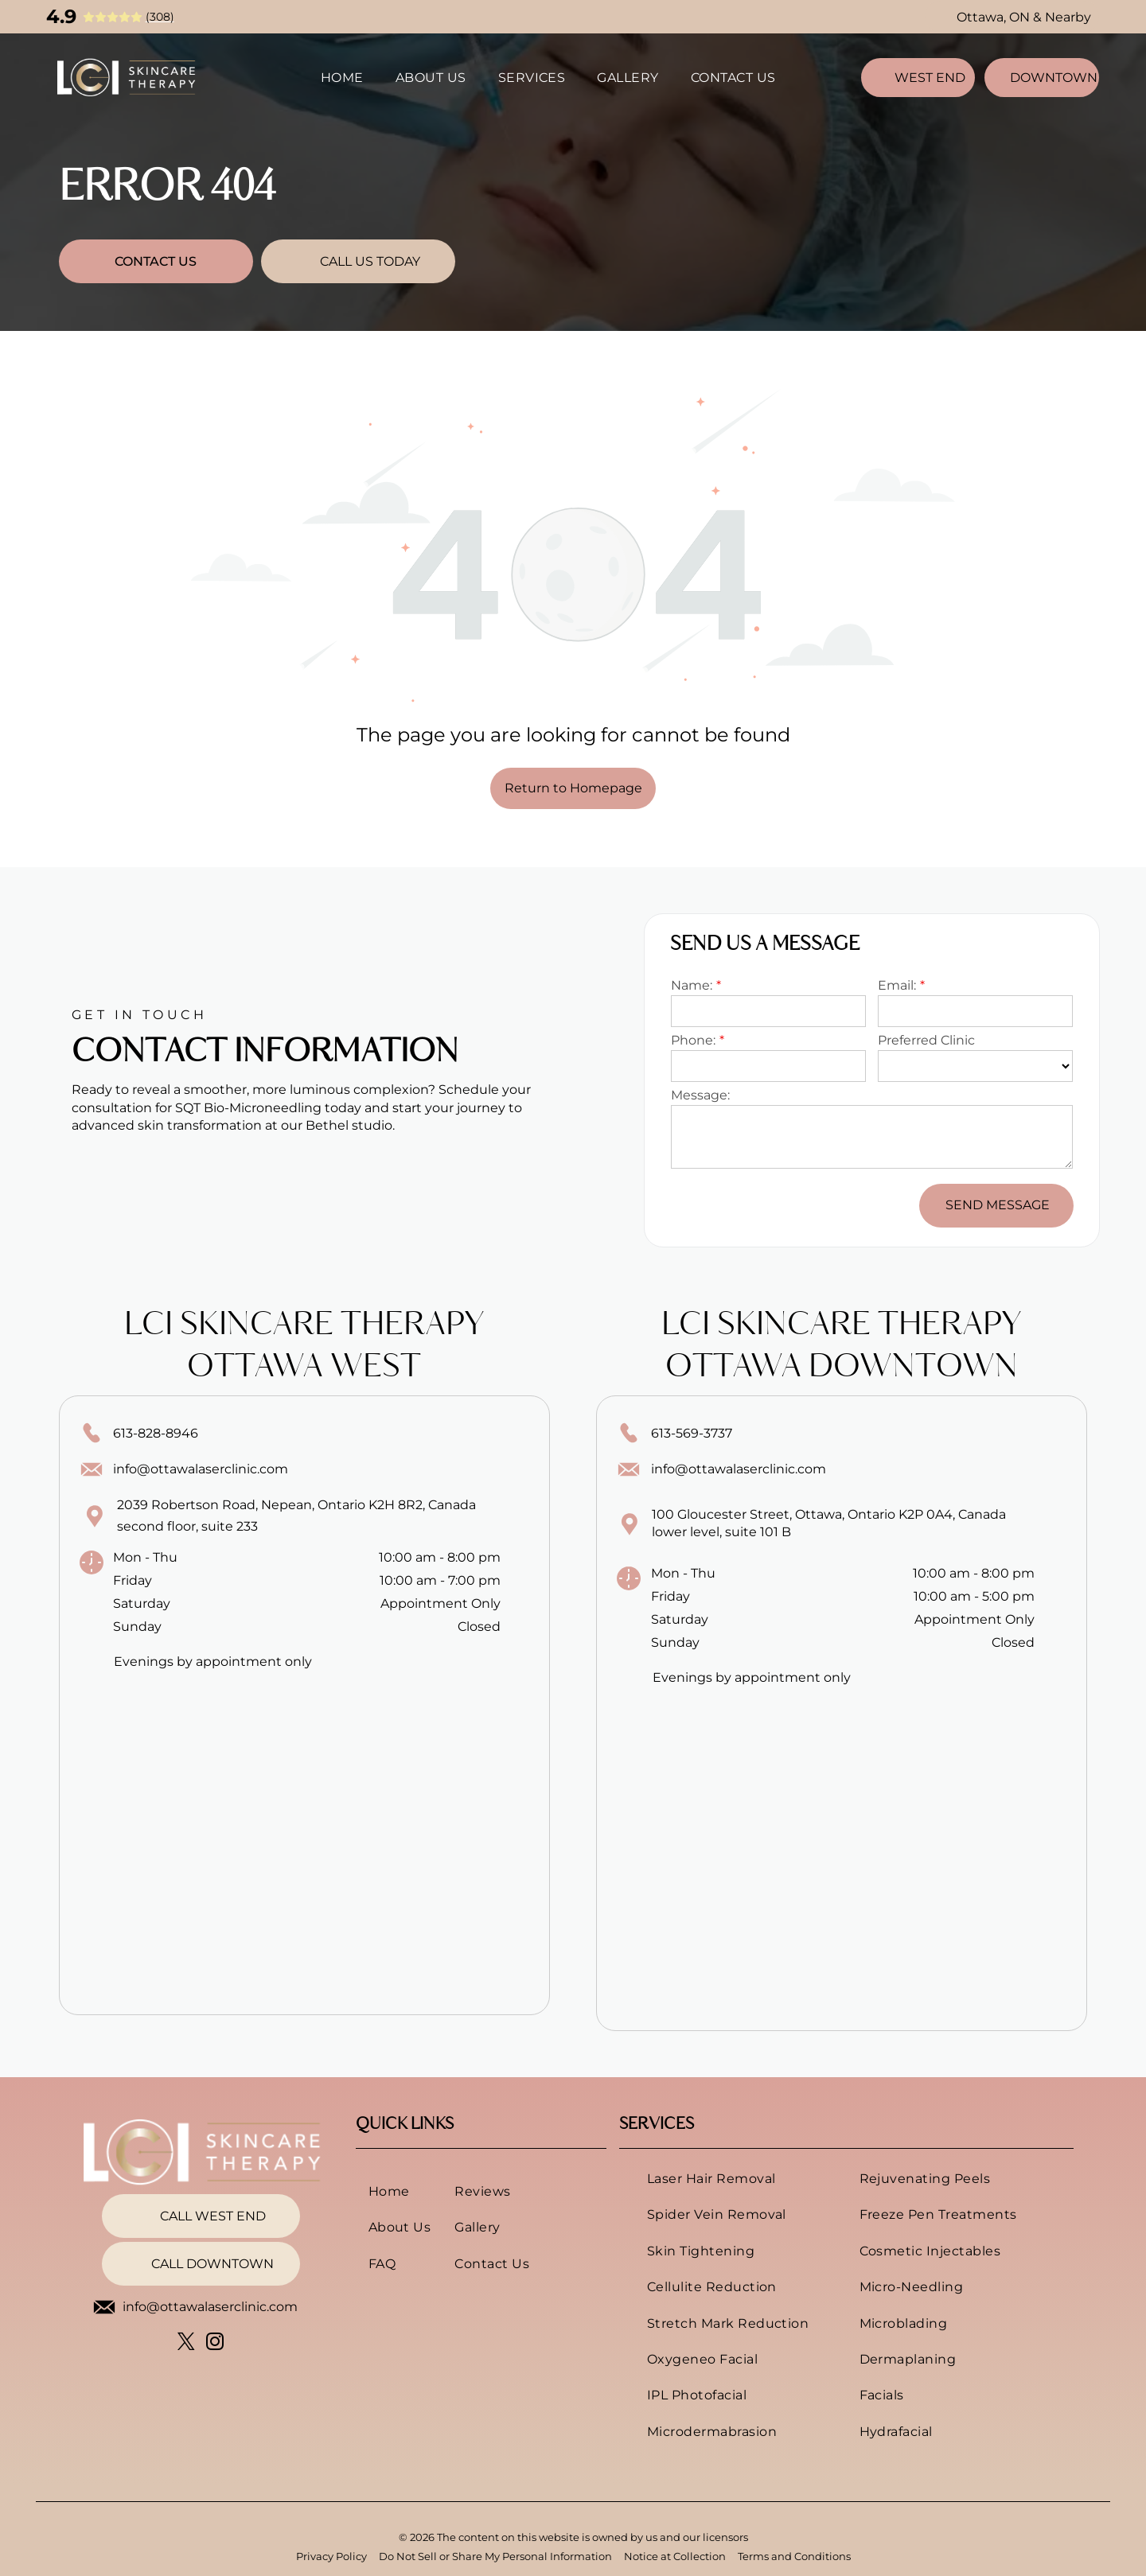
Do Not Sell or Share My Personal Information (495, 2556)
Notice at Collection (675, 2556)
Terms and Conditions (794, 2556)
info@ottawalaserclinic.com (200, 1469)
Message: (700, 1095)
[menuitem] (342, 76)
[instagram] (215, 2344)
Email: (897, 985)
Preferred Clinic (926, 1040)
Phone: (693, 1040)
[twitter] (186, 2344)
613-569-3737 (691, 1433)
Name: (691, 985)
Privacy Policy (331, 2556)
